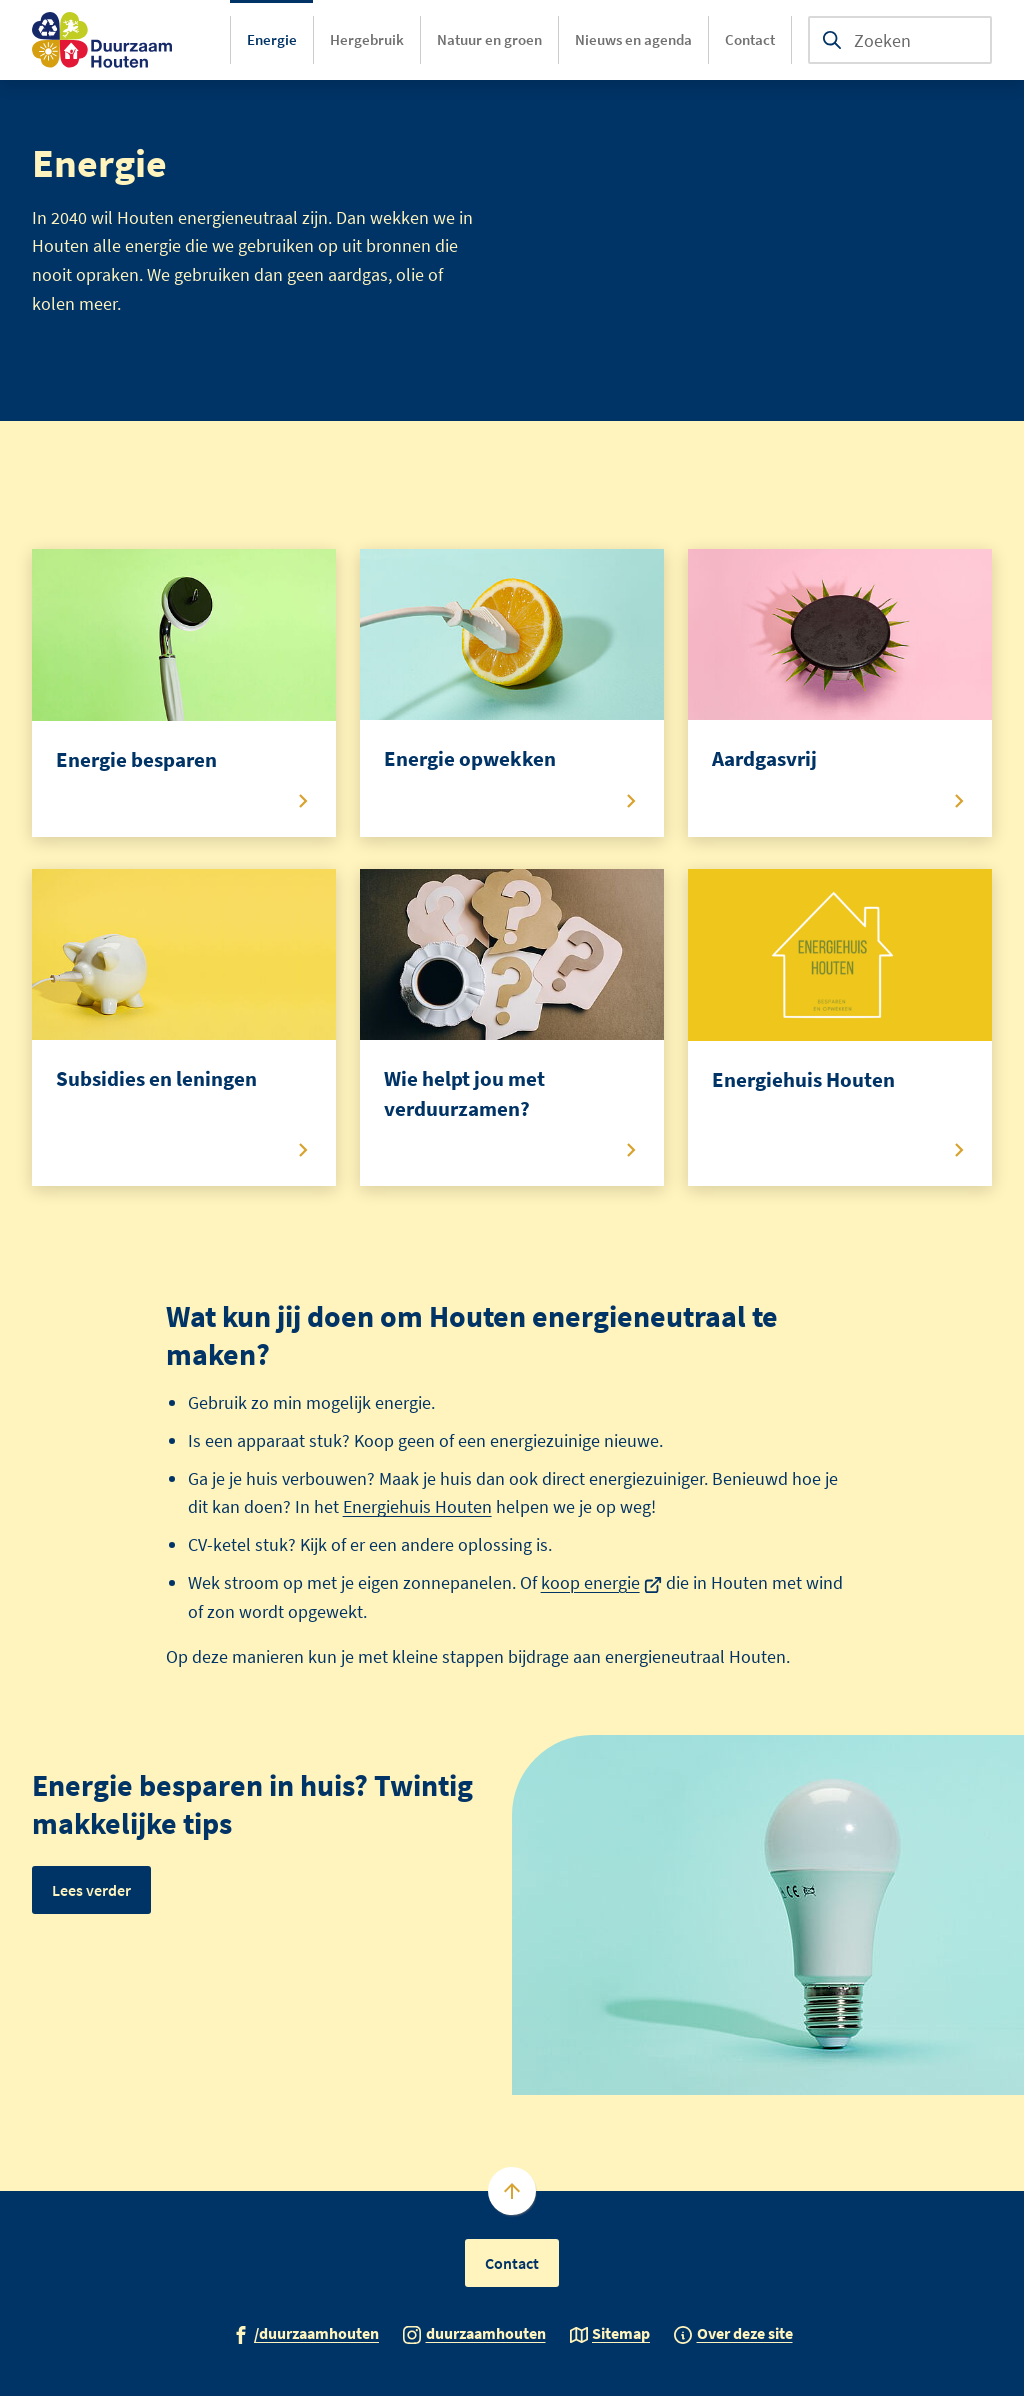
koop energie (602, 1582)
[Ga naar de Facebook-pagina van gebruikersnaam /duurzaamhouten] (306, 2332)
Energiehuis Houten (417, 1506)
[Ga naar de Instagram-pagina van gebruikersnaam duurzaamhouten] (474, 2332)
